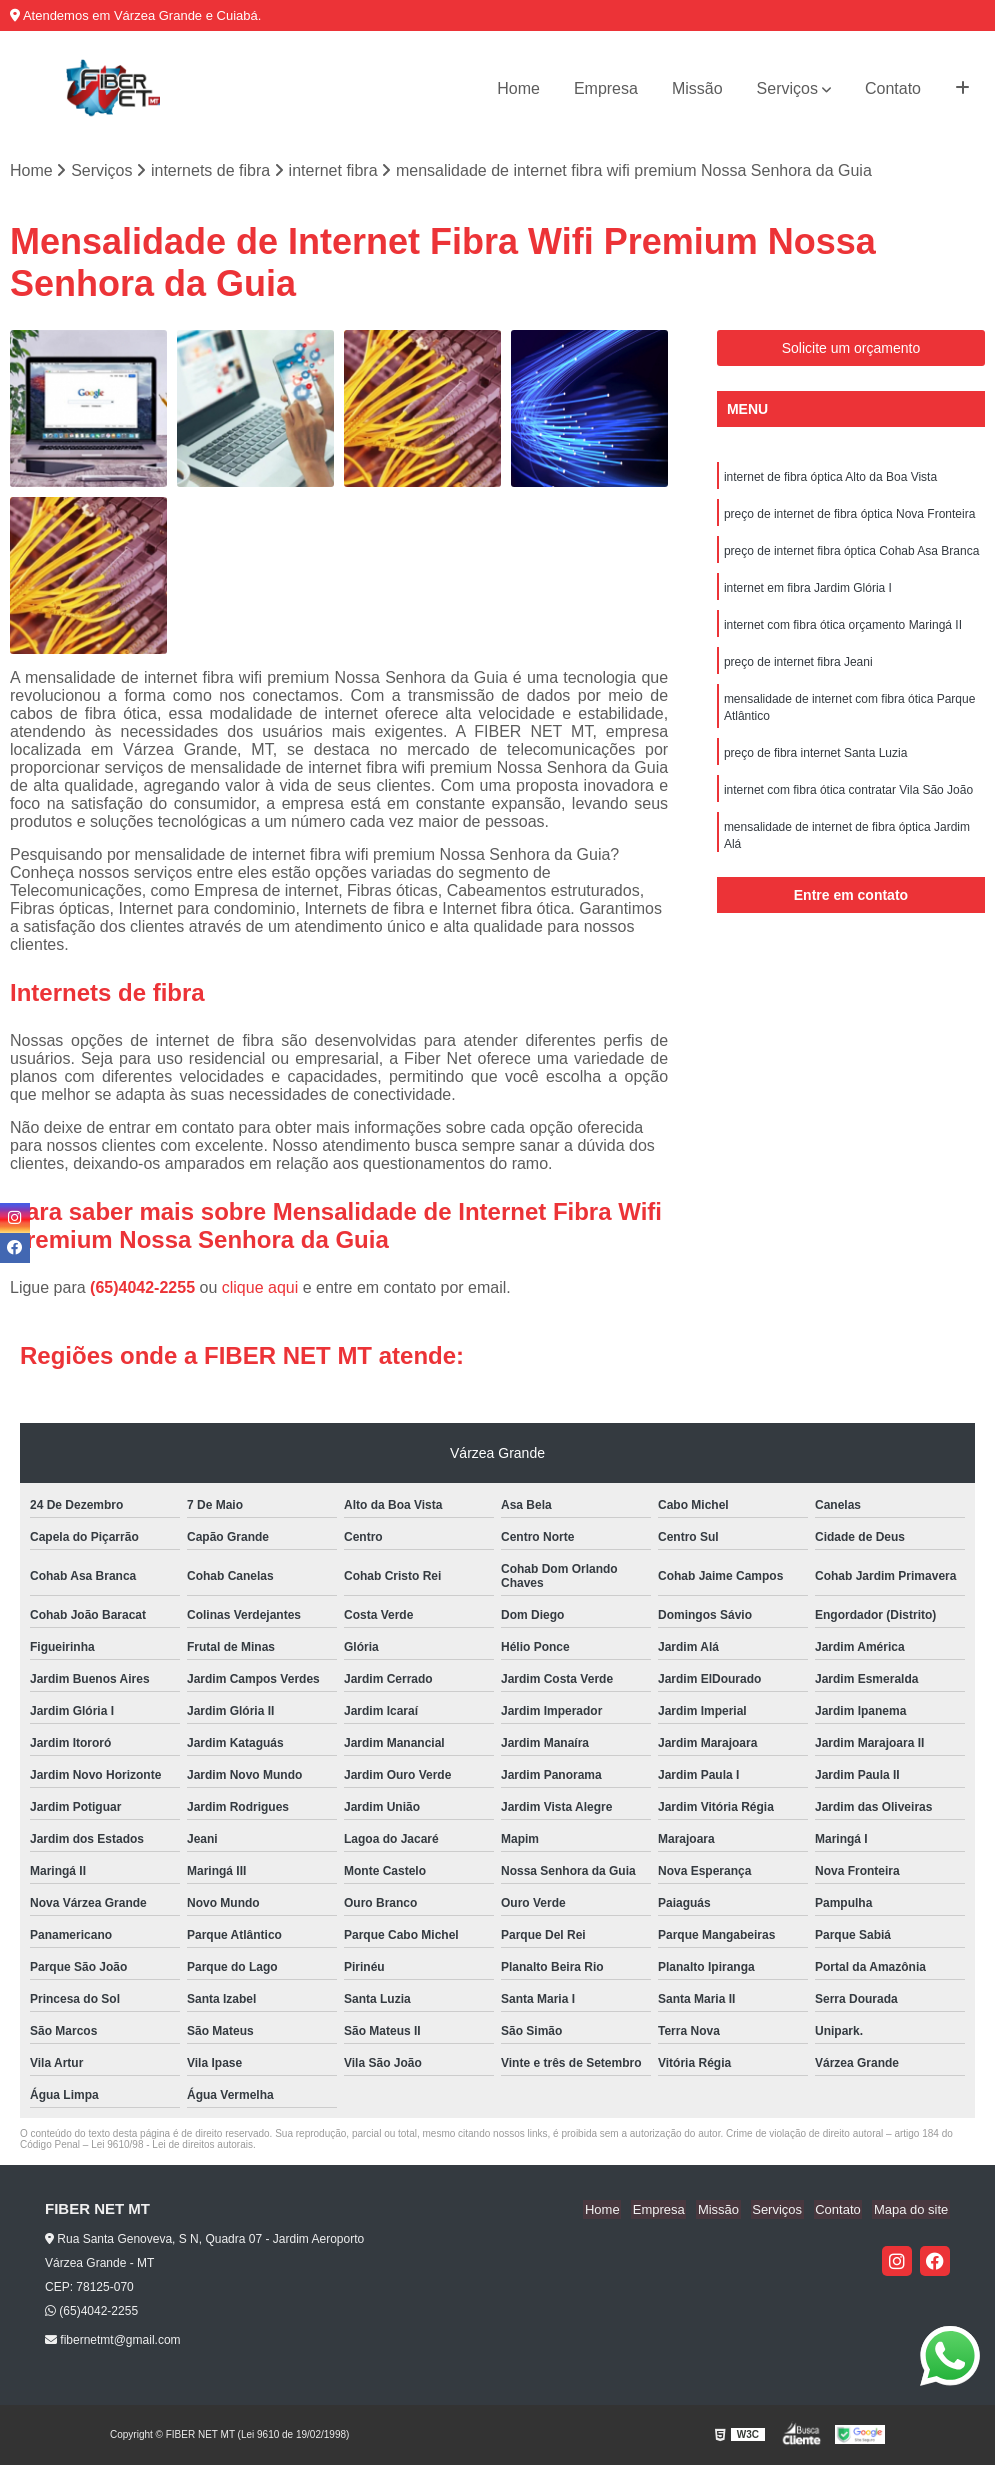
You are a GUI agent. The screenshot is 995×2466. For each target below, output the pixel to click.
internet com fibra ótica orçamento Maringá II (843, 630)
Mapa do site (912, 2210)
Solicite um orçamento (851, 349)
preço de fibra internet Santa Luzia (815, 762)
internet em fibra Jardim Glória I (808, 592)
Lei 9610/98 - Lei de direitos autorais (172, 2145)
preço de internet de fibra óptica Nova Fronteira (849, 516)
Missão (697, 88)
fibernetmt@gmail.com (113, 2341)
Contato (893, 88)
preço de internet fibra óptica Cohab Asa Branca (852, 554)
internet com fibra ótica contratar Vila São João (848, 800)
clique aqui (260, 1288)
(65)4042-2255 (144, 1288)
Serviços (787, 88)
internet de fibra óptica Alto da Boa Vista (830, 478)
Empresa (606, 88)
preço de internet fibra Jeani (798, 668)
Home (518, 88)
